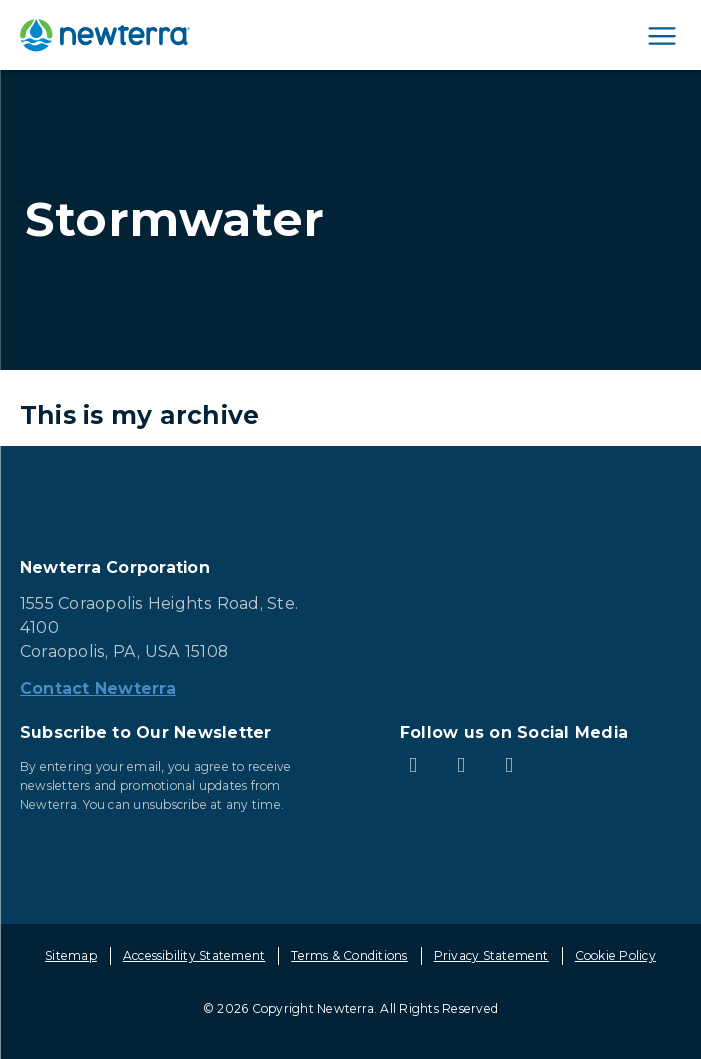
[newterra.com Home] (105, 35)
